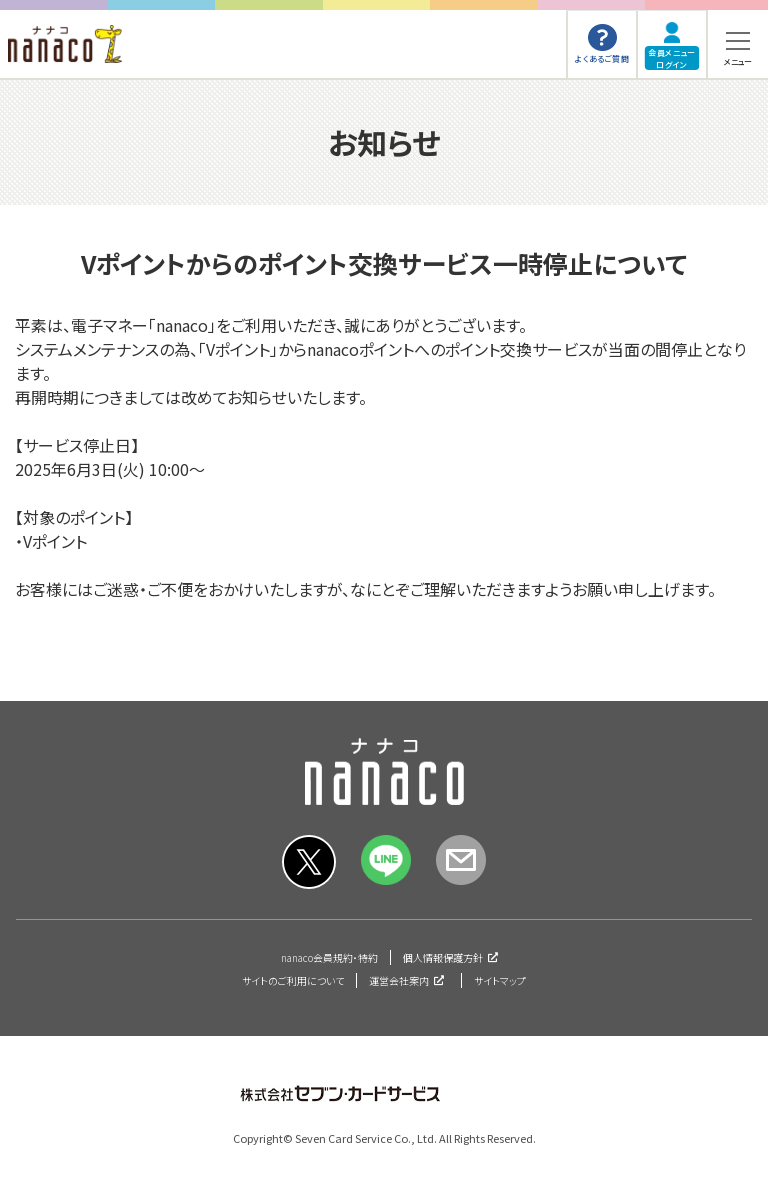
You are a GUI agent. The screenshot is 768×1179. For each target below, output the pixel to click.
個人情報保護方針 (443, 957)
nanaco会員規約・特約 (329, 957)
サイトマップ (500, 980)
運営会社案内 (399, 980)
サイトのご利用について (293, 980)
